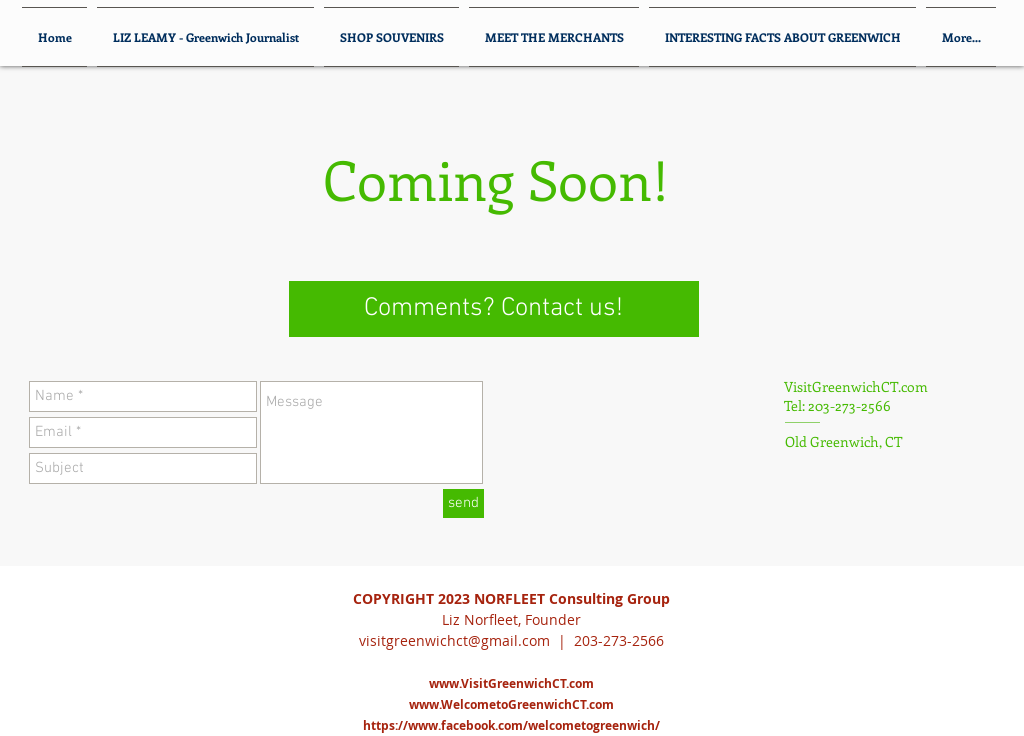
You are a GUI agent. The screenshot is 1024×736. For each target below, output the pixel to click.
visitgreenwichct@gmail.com (454, 640)
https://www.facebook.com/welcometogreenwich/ (511, 725)
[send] (463, 503)
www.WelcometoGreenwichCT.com (511, 704)
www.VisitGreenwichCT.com (511, 683)
